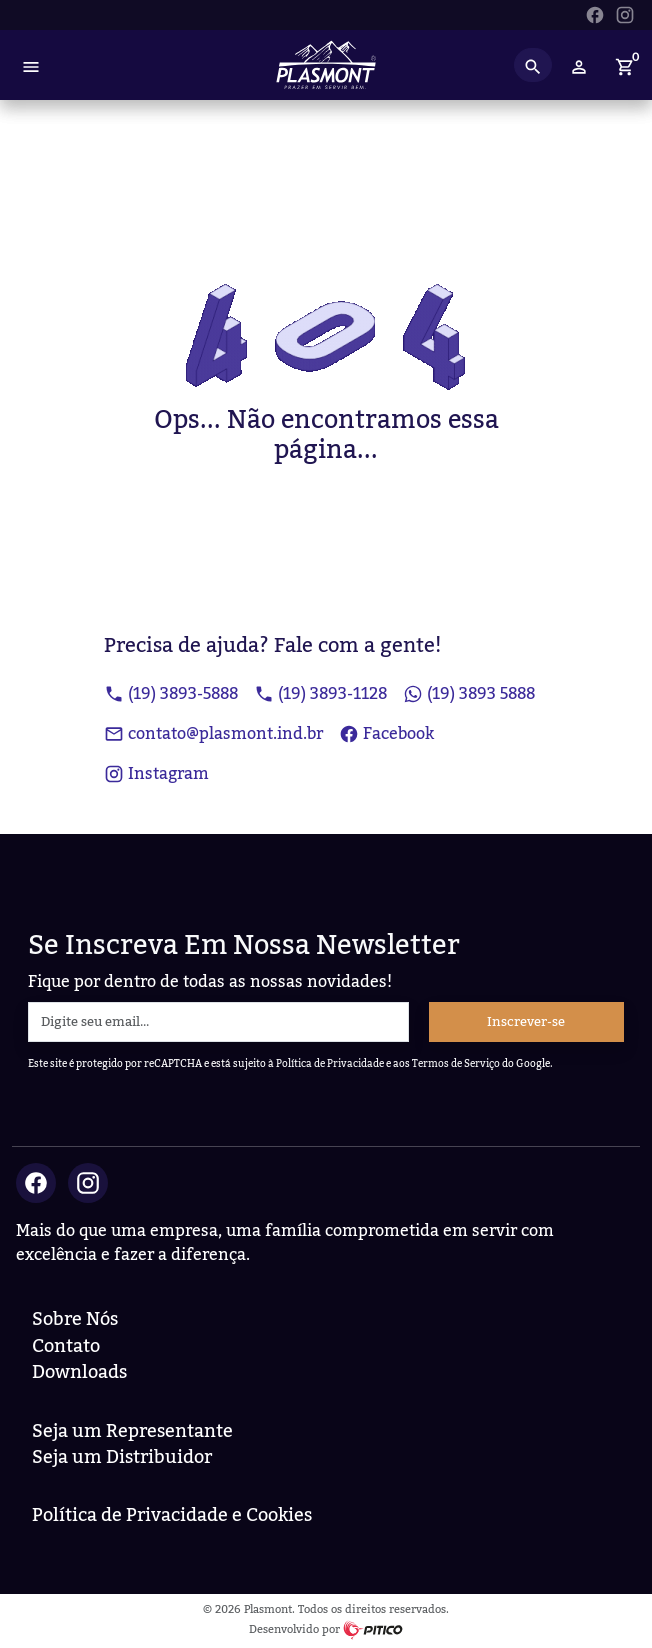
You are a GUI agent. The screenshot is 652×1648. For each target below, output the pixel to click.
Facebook (386, 734)
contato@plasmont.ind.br (213, 734)
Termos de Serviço (456, 1063)
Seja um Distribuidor (122, 1457)
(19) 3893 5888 (469, 694)
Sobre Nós (75, 1319)
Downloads (79, 1372)
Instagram (156, 774)
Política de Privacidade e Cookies (172, 1515)
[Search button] (533, 65)
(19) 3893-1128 (320, 694)
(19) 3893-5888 (171, 694)
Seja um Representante (132, 1431)
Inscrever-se (526, 1022)
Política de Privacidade (330, 1063)
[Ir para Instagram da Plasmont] (625, 13)
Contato (66, 1346)
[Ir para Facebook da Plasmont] (595, 13)
